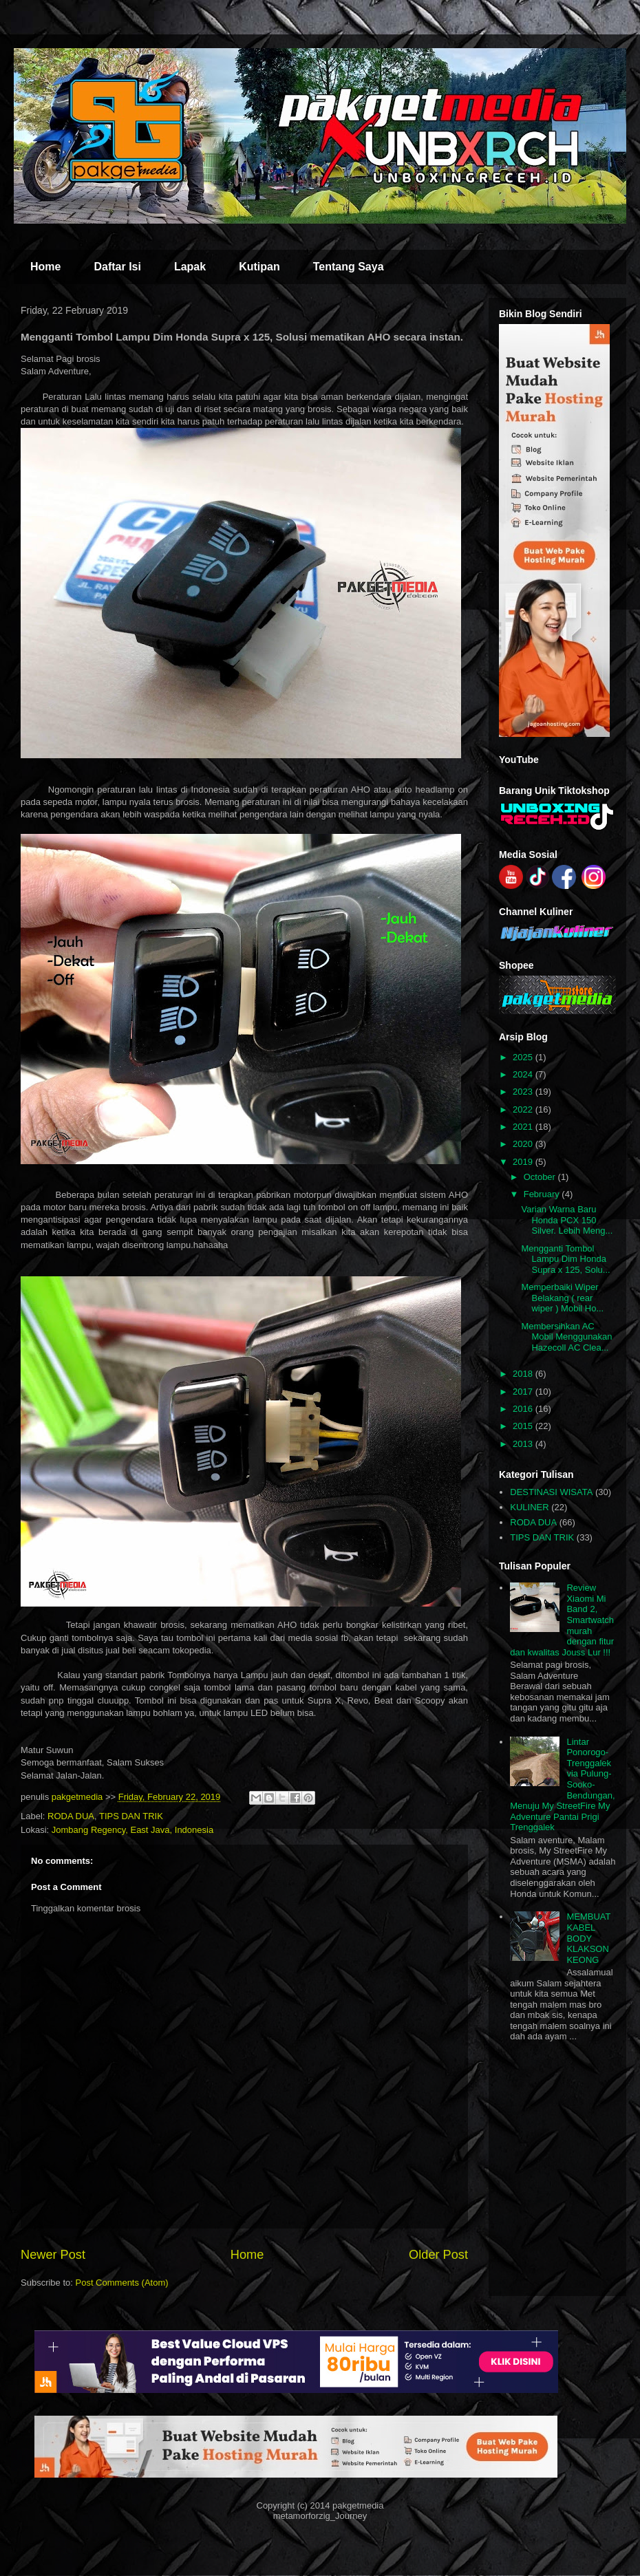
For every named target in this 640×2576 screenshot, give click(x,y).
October (541, 1177)
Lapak (190, 266)
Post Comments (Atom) (122, 2282)
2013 (524, 1444)
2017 (524, 1391)
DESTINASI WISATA (551, 1492)
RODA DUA (70, 1816)
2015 (524, 1426)
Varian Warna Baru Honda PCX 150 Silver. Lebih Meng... (566, 1220)
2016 (524, 1409)
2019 (524, 1162)
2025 (524, 1057)
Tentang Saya (348, 266)
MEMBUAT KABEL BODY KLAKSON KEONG (588, 1937)
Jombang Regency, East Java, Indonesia (132, 1830)
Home (45, 266)
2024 (524, 1074)
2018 (524, 1373)
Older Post (438, 2255)
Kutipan (259, 266)
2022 (524, 1109)
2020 (524, 1144)
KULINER (529, 1507)
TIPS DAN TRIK (131, 1816)
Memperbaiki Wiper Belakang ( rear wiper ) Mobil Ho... (562, 1297)
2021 (524, 1126)
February (543, 1194)
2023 (524, 1091)
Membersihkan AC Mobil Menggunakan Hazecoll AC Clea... (566, 1337)
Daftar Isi (117, 266)
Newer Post (53, 2255)
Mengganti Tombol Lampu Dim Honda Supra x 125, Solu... (565, 1259)
